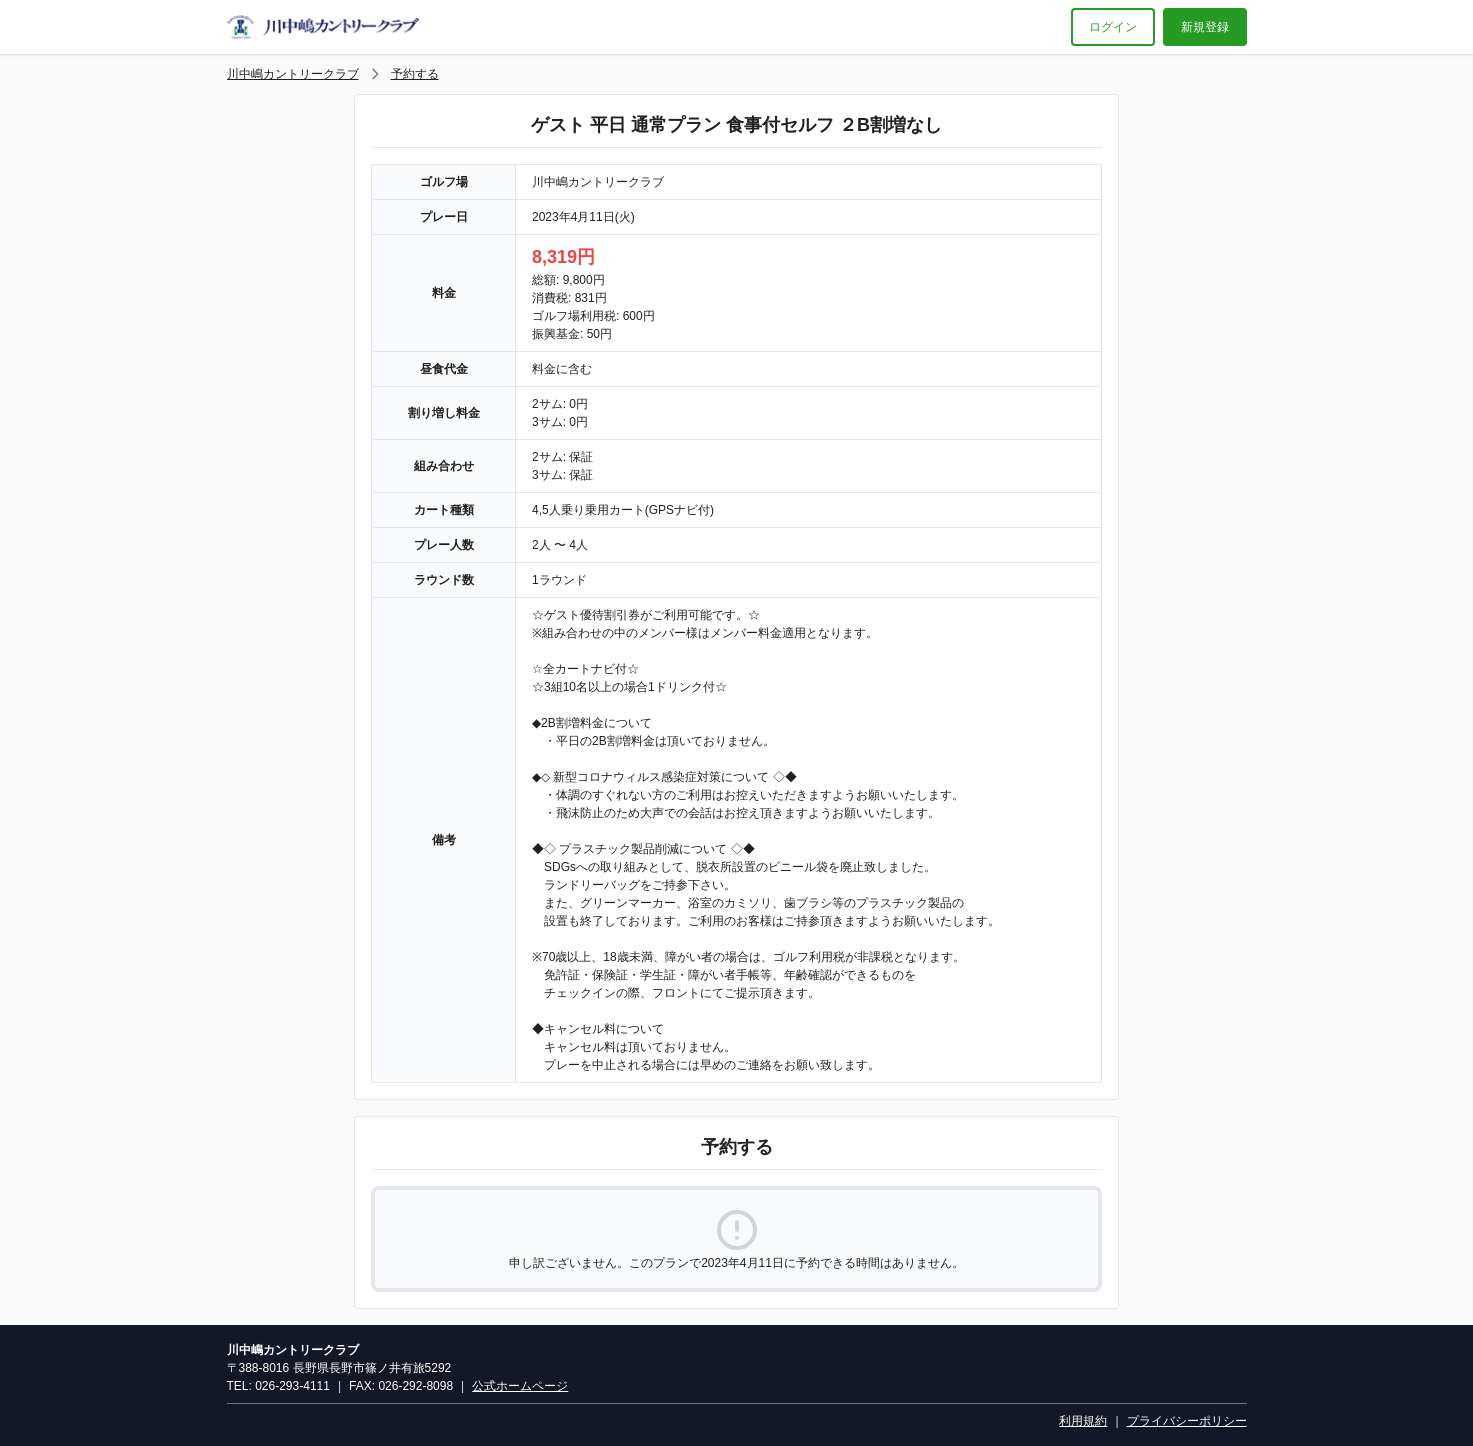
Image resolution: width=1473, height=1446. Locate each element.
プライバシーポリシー (1187, 1421)
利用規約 (1083, 1421)
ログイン (1113, 27)
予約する (415, 74)
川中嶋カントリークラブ (293, 74)
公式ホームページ (520, 1386)
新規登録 (1205, 27)
